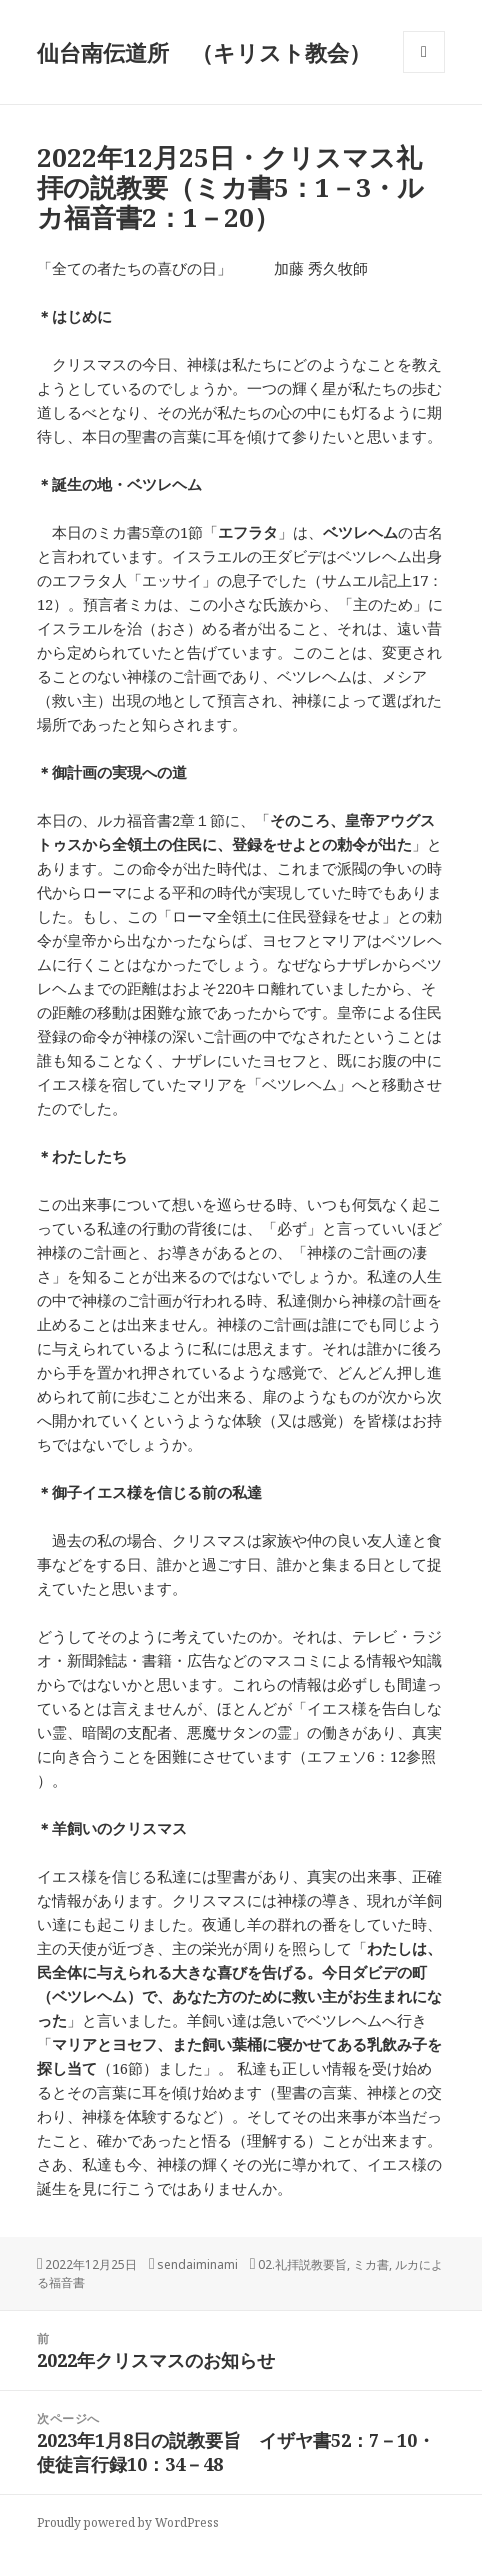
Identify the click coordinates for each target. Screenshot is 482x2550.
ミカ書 (371, 2264)
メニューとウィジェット (424, 72)
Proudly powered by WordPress (128, 2522)
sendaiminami (197, 2264)
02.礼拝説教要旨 (302, 2264)
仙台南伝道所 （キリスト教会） (204, 52)
